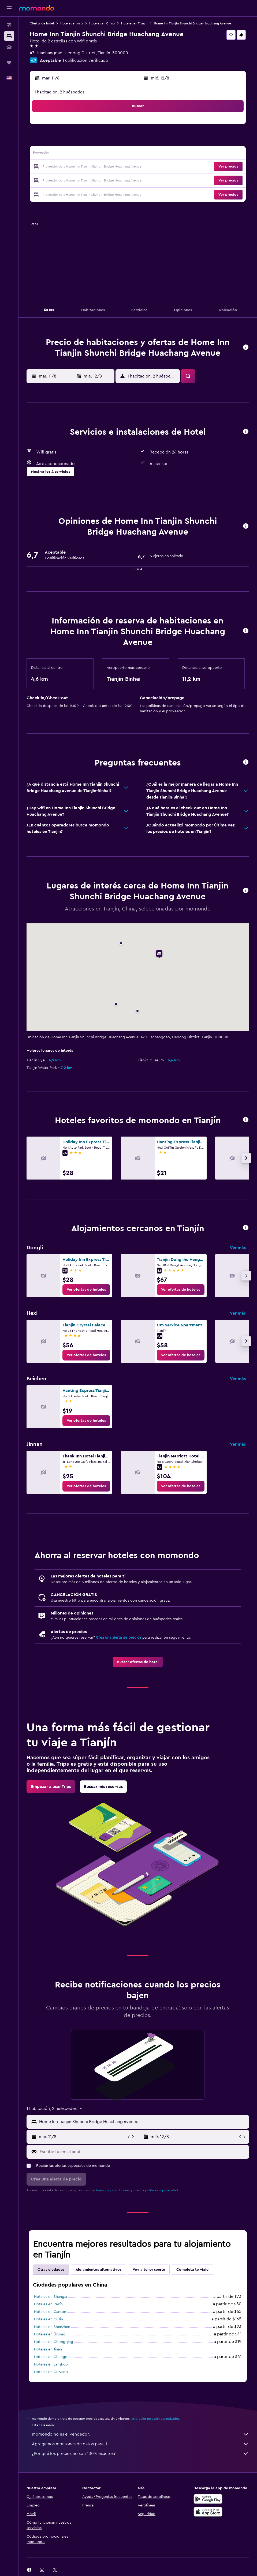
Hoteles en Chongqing (53, 2342)
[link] (86, 1289)
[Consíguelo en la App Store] (207, 2512)
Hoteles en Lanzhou (51, 2364)
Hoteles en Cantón (50, 2312)
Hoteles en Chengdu (52, 2357)
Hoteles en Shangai (50, 2297)
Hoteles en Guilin (48, 2319)
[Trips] (9, 62)
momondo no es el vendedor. (140, 2434)
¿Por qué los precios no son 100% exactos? (140, 2453)
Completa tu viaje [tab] (192, 2270)
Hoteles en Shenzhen (52, 2327)
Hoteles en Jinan (48, 2349)
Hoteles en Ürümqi (50, 2334)
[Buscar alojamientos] (9, 36)
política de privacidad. (162, 2190)
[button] (9, 8)
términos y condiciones (113, 2190)
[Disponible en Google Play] (207, 2499)
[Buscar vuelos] (9, 24)
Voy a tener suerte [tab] (149, 2270)
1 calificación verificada (85, 60)
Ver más (238, 1248)
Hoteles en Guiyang (51, 2372)
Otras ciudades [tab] (51, 2270)
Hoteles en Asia (71, 23)
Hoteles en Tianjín (134, 23)
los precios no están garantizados (155, 2418)
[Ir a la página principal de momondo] (36, 8)
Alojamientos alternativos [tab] (98, 2270)
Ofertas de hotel (42, 23)
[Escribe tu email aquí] (143, 2152)
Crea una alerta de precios (118, 1637)
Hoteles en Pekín (48, 2304)
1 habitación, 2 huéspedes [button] (59, 92)
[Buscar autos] (9, 47)
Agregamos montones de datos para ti (140, 2444)
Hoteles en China (102, 23)
